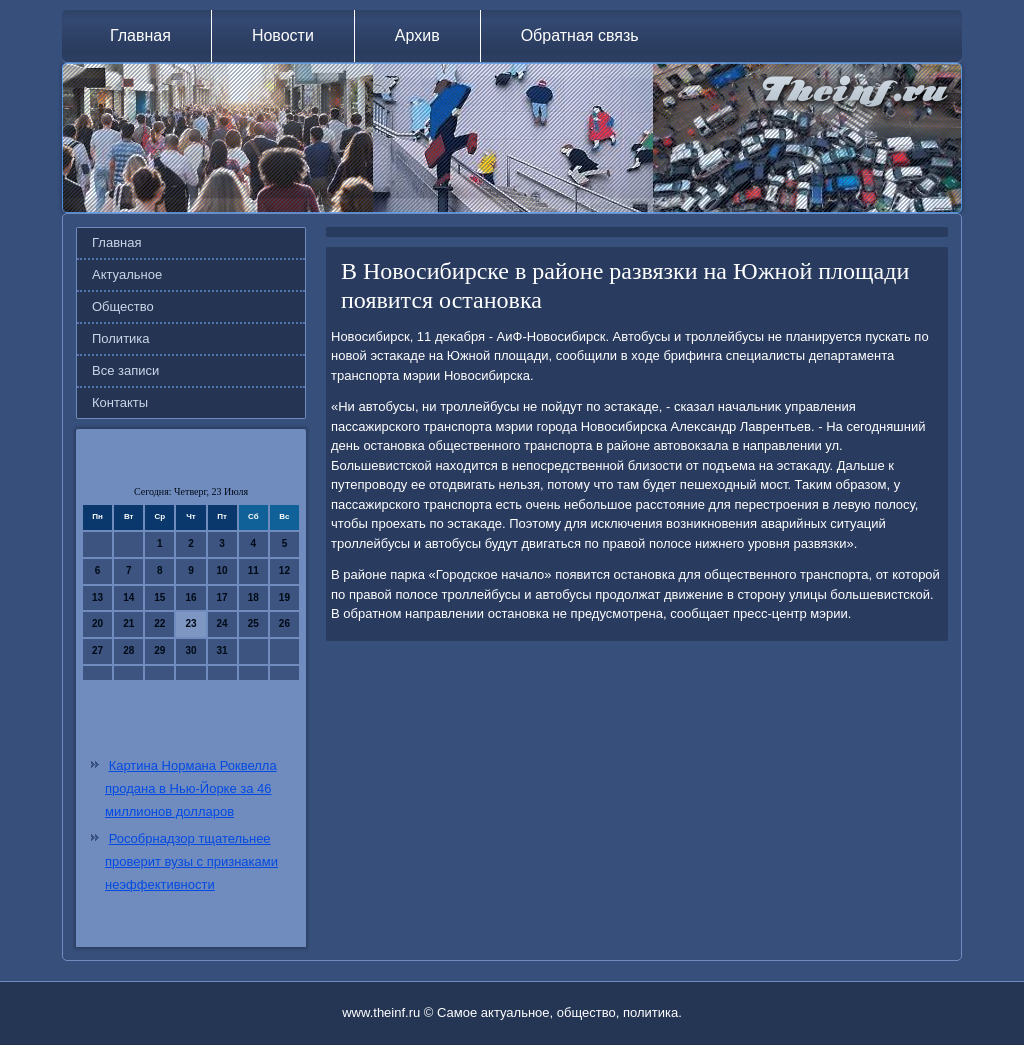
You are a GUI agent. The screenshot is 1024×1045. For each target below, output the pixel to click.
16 (190, 597)
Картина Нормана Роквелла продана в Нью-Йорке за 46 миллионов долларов (191, 788)
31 (222, 650)
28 (128, 650)
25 (253, 623)
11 (253, 570)
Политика (121, 338)
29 (159, 650)
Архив (417, 35)
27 (97, 650)
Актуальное (127, 274)
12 (284, 570)
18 (253, 597)
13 (97, 597)
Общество (123, 306)
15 (159, 597)
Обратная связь (580, 35)
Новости (283, 35)
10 (222, 570)
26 (284, 623)
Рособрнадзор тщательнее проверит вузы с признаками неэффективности (191, 861)
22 (159, 623)
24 (222, 623)
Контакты (120, 402)
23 (190, 623)
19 (284, 597)
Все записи (125, 370)
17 (222, 597)
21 (128, 623)
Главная (140, 35)
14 (128, 597)
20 (97, 623)
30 (190, 650)
